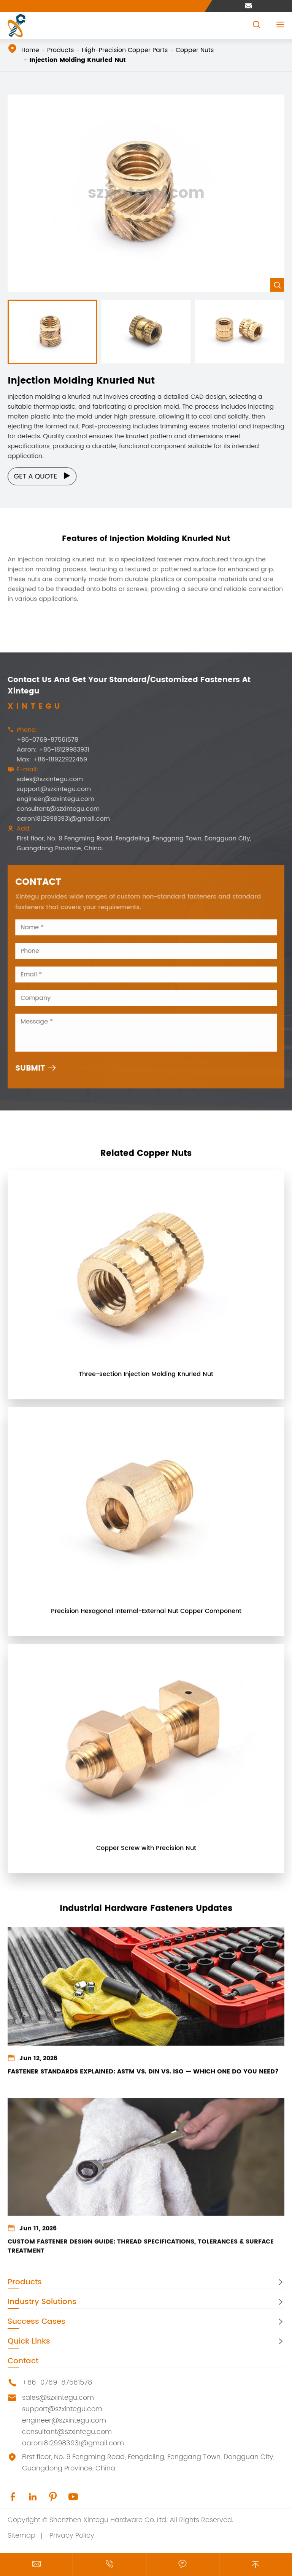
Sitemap (21, 2535)
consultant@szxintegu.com (53, 809)
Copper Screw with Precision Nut (146, 1853)
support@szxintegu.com (49, 789)
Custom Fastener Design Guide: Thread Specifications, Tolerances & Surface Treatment (141, 2253)
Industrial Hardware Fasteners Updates (146, 1904)
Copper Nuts (195, 50)
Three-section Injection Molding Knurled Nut (146, 1379)
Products (60, 50)
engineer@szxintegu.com (50, 799)
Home (30, 50)
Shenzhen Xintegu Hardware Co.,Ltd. (108, 2519)
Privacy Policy (71, 2535)
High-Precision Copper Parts (125, 50)
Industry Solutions (42, 2302)
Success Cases (36, 2321)
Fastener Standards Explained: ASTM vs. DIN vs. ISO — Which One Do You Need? (143, 2077)
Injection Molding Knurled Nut (77, 60)
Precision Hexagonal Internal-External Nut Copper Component (146, 1616)
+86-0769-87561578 (42, 740)
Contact (23, 2361)
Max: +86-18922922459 (47, 759)
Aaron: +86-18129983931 (48, 750)
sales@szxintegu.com (45, 779)
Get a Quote (47, 476)
